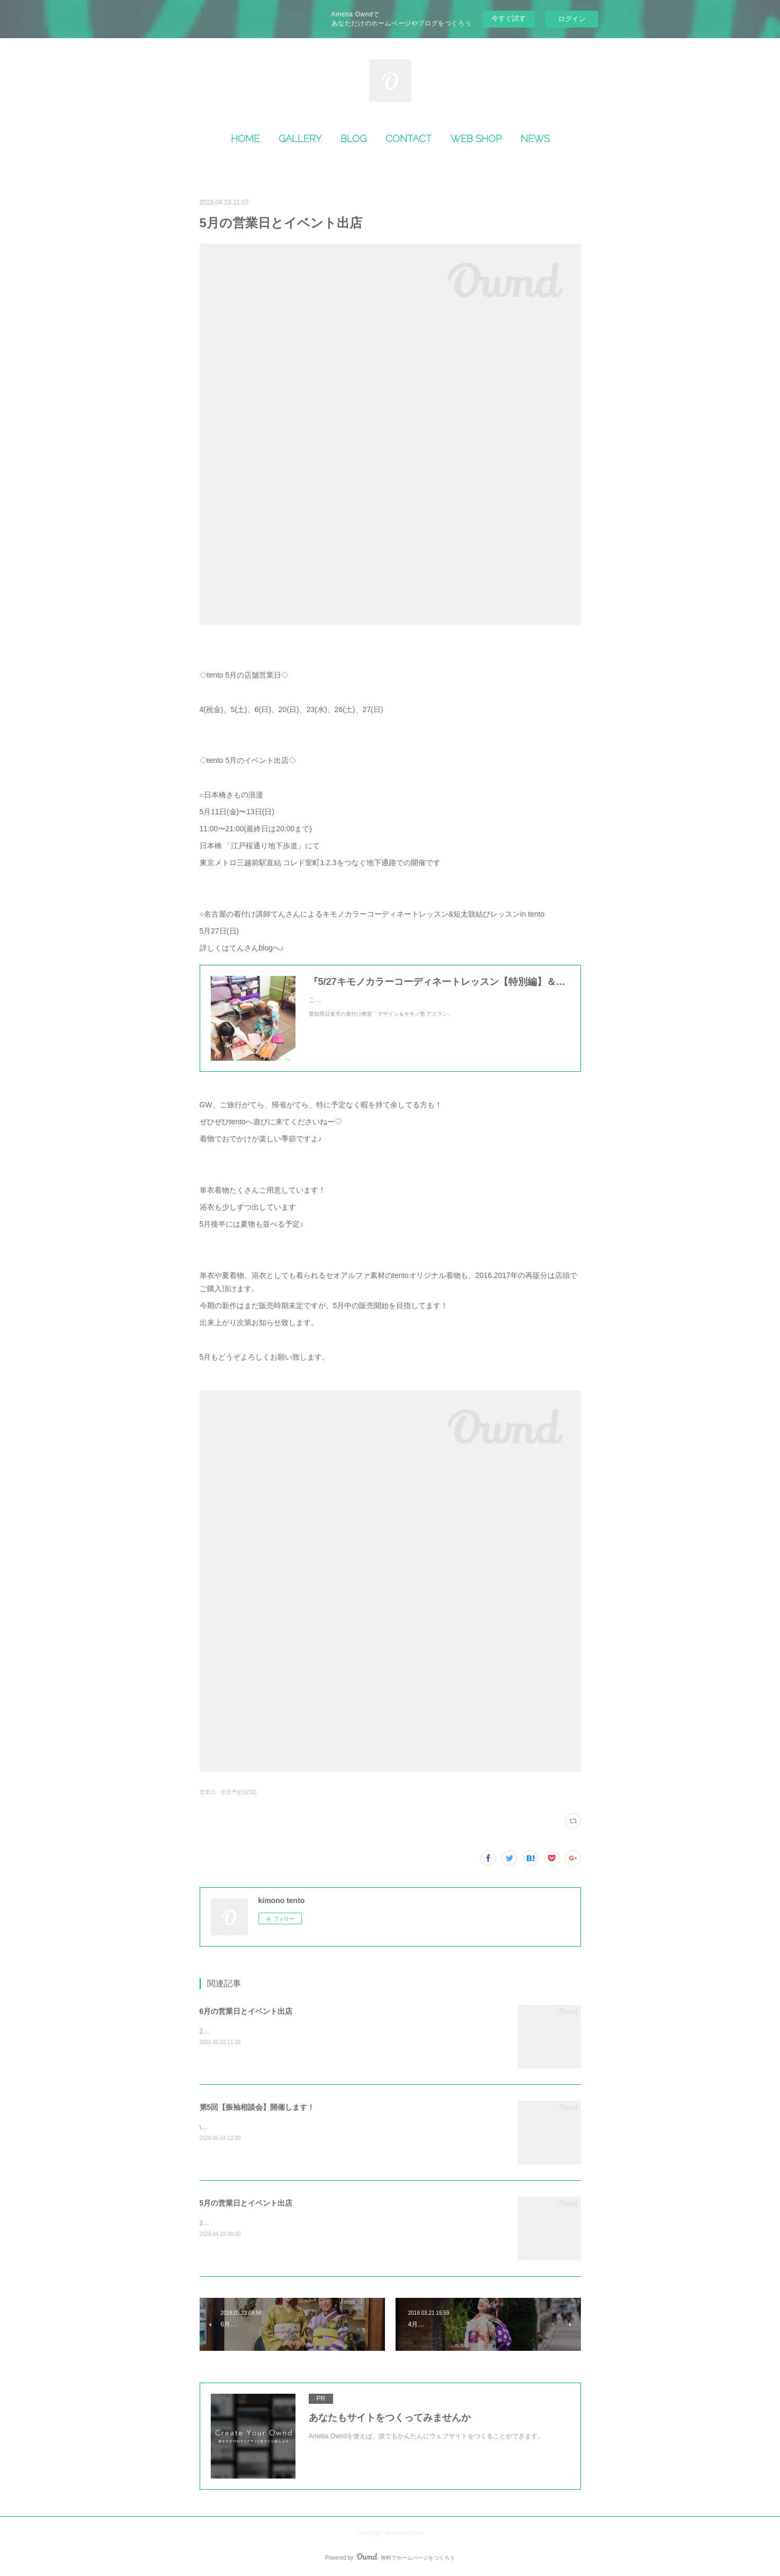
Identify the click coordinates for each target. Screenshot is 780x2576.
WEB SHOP (476, 138)
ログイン (572, 19)
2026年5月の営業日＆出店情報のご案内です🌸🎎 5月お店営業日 (292, 2223)
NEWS (535, 138)
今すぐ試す (508, 18)
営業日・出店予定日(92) (228, 1792)
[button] (245, 139)
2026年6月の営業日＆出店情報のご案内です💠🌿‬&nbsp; (280, 2031)
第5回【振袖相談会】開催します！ (257, 2107)
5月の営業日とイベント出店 (246, 2203)
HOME (245, 138)
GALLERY (300, 138)
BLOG (353, 138)
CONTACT (408, 138)
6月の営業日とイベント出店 (246, 2011)
